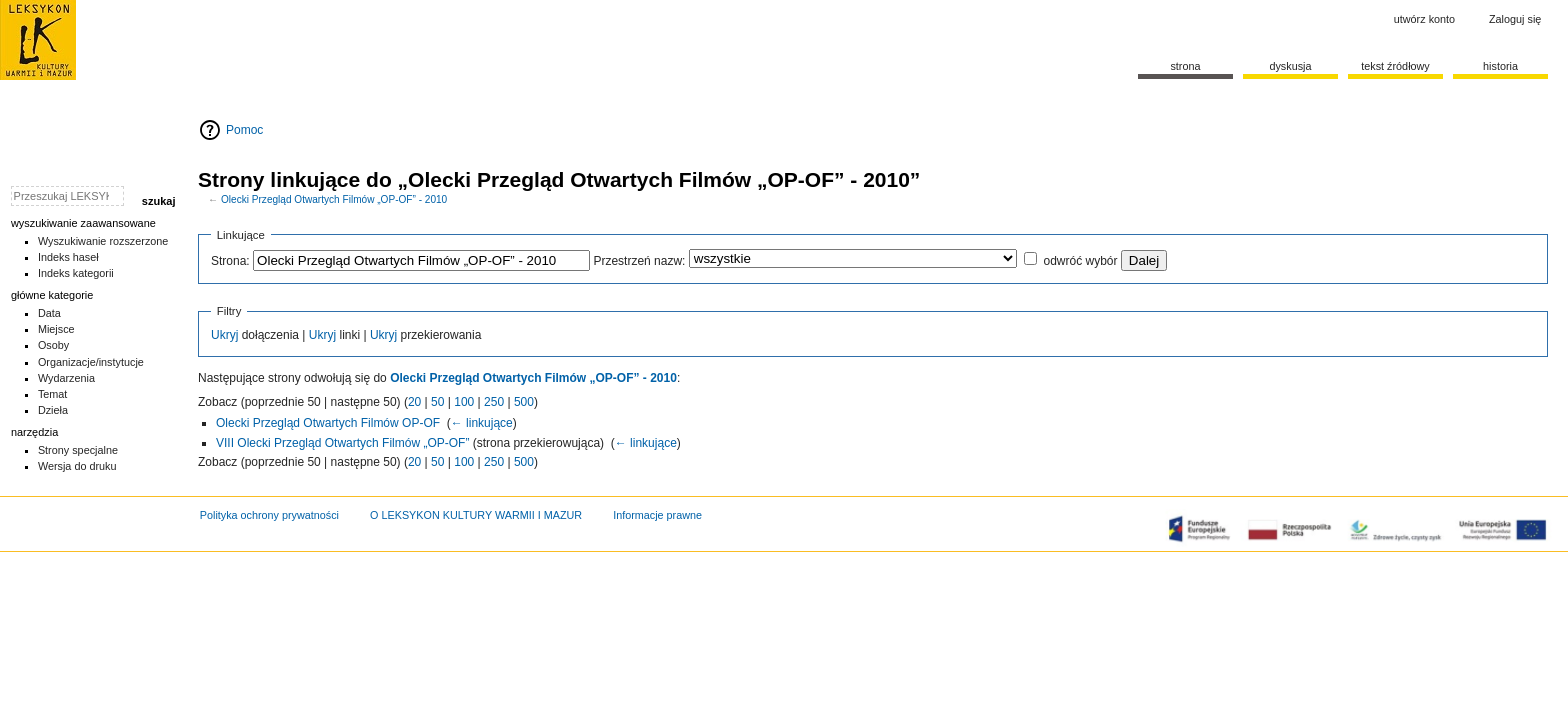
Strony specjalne (78, 450)
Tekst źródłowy (1395, 66)
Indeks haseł (68, 257)
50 (437, 402)
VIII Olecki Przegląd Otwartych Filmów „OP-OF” (342, 443)
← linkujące (482, 423)
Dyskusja (1290, 66)
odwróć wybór (1080, 261)
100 (464, 402)
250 (494, 402)
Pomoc (244, 130)
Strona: (230, 261)
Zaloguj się (1515, 19)
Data (49, 313)
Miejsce (56, 329)
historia (1500, 66)
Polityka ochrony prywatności (269, 515)
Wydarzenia (66, 378)
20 (414, 402)
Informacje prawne (657, 515)
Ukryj (224, 335)
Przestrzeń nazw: (639, 261)
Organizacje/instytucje (91, 362)
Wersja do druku (77, 466)
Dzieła (53, 410)
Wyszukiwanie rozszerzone (103, 241)
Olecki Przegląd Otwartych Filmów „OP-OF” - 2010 (334, 199)
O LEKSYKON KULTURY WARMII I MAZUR (476, 515)
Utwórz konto (1424, 19)
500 (524, 402)
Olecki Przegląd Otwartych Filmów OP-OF (328, 423)
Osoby (53, 345)
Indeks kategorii (76, 273)
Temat (53, 394)
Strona (1185, 66)
